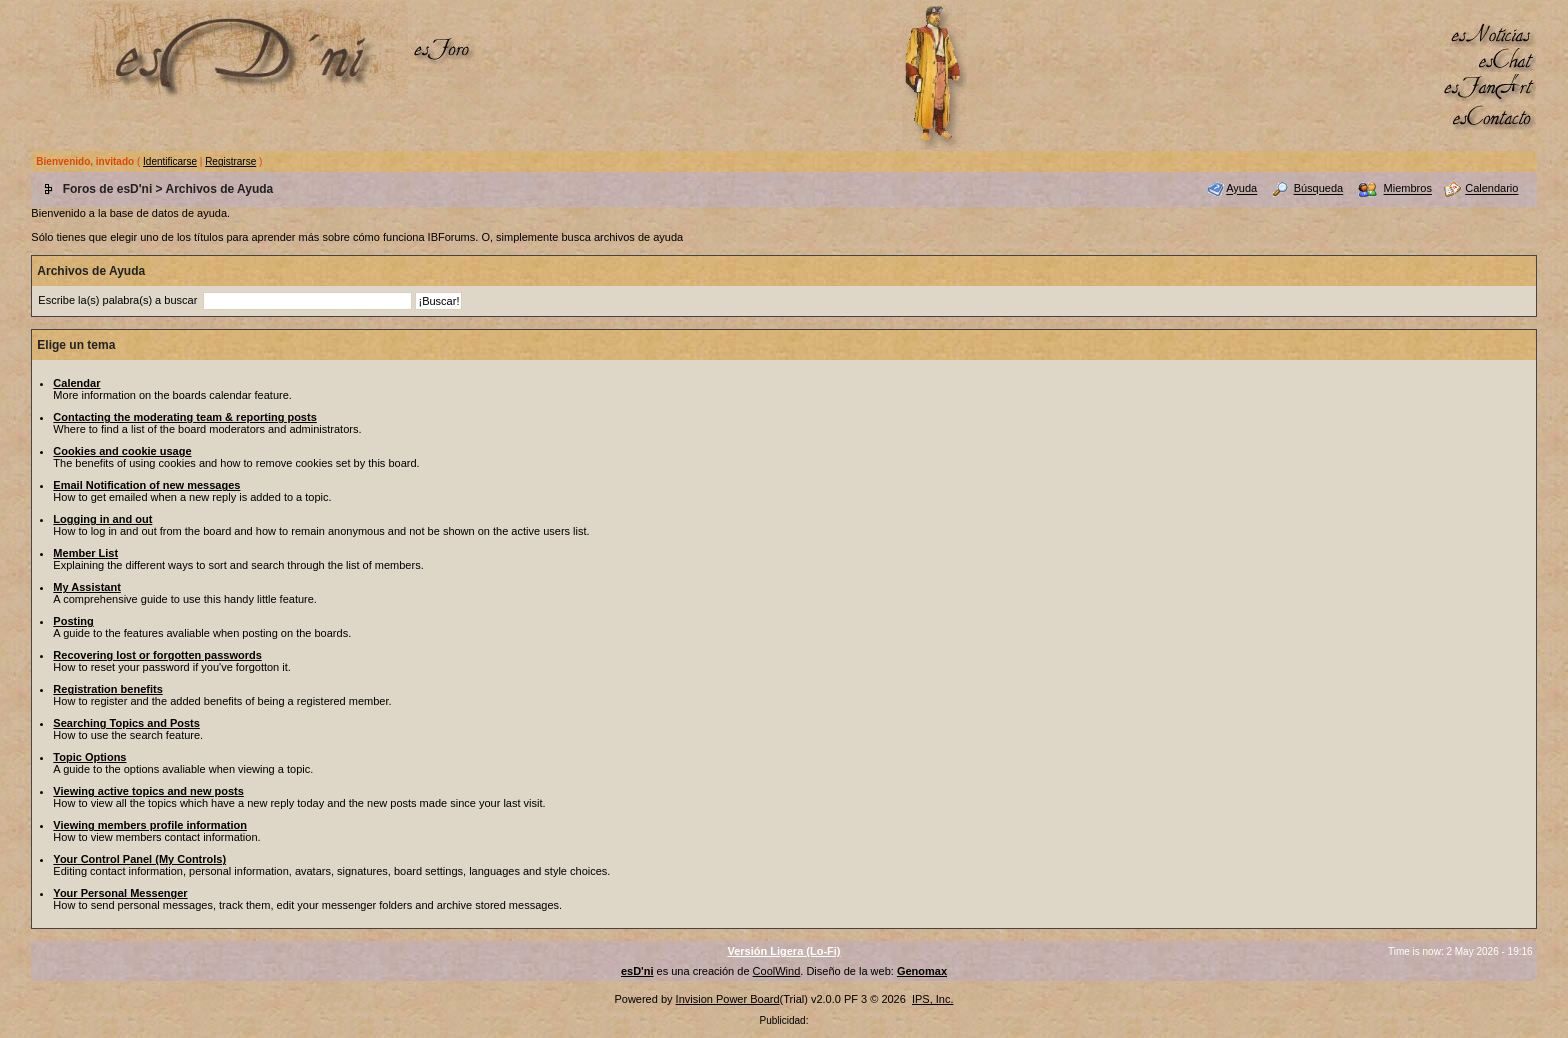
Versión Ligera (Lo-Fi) (783, 951)
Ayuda (1241, 189)
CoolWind (777, 971)
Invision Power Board (728, 999)
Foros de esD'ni (108, 189)
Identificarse (170, 161)
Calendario (1491, 189)
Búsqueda (1319, 189)
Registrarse (230, 161)
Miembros (1408, 189)
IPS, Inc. (933, 999)
